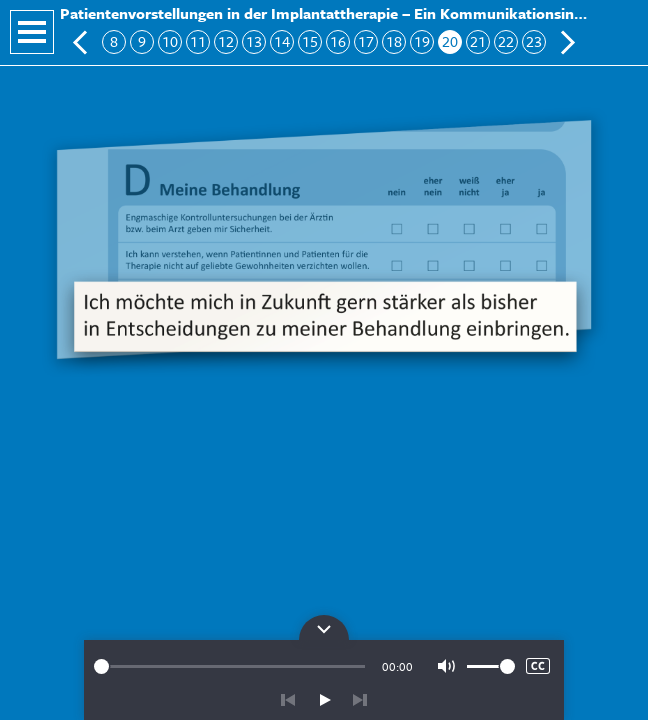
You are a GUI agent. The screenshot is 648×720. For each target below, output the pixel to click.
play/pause (324, 700)
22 (506, 41)
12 (226, 41)
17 (366, 41)
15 (310, 41)
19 (422, 41)
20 (450, 41)
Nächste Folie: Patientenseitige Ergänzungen (567, 42)
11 (198, 41)
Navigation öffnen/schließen (32, 32)
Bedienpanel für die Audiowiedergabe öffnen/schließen (324, 627)
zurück (288, 700)
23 (534, 41)
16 (338, 41)
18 (394, 41)
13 (254, 41)
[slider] (229, 666)
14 (282, 41)
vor (360, 700)
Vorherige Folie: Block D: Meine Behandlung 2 (80, 42)
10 (170, 41)
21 (478, 41)
